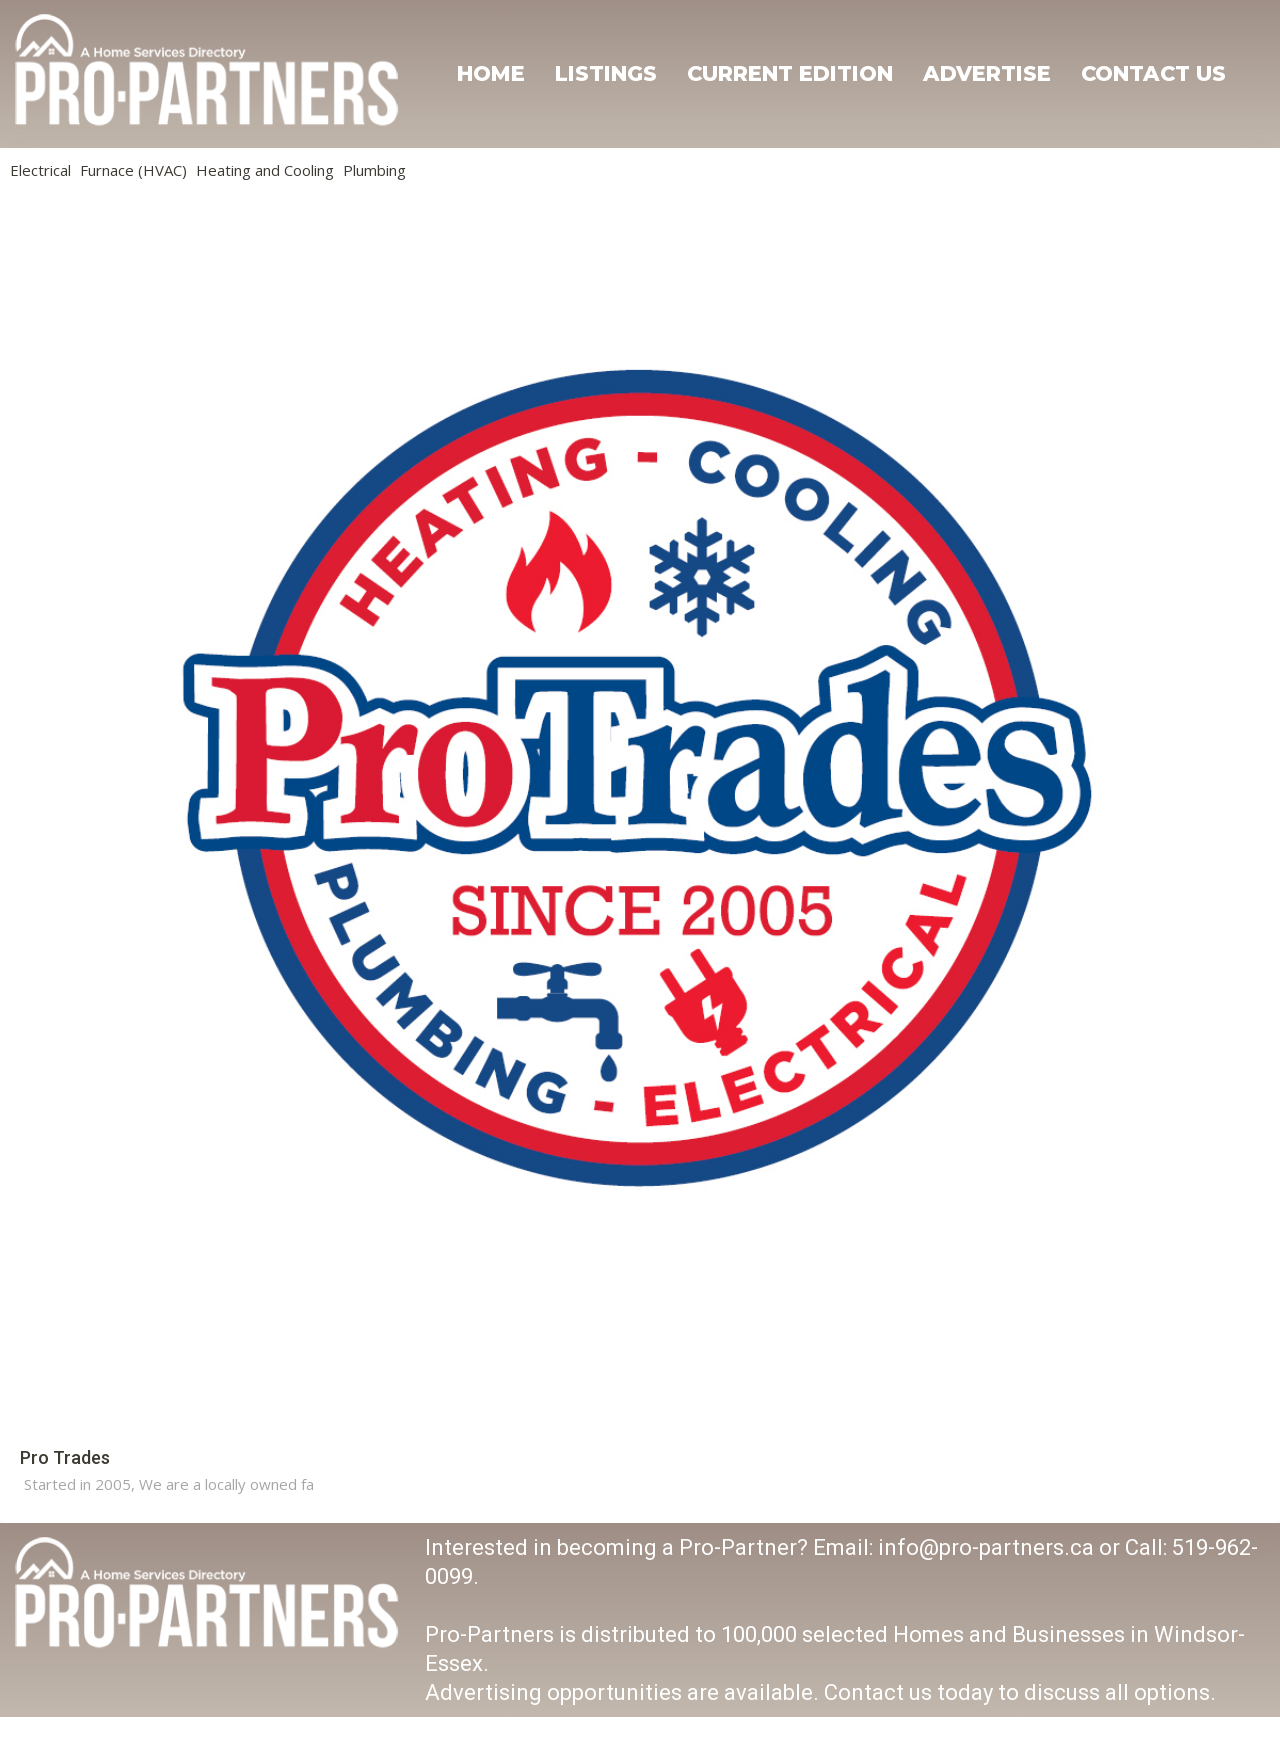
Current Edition (790, 73)
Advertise (987, 73)
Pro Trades (65, 1457)
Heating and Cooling (265, 170)
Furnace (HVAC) (133, 170)
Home (491, 73)
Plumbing (374, 170)
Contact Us (1153, 73)
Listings (606, 73)
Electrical (40, 170)
